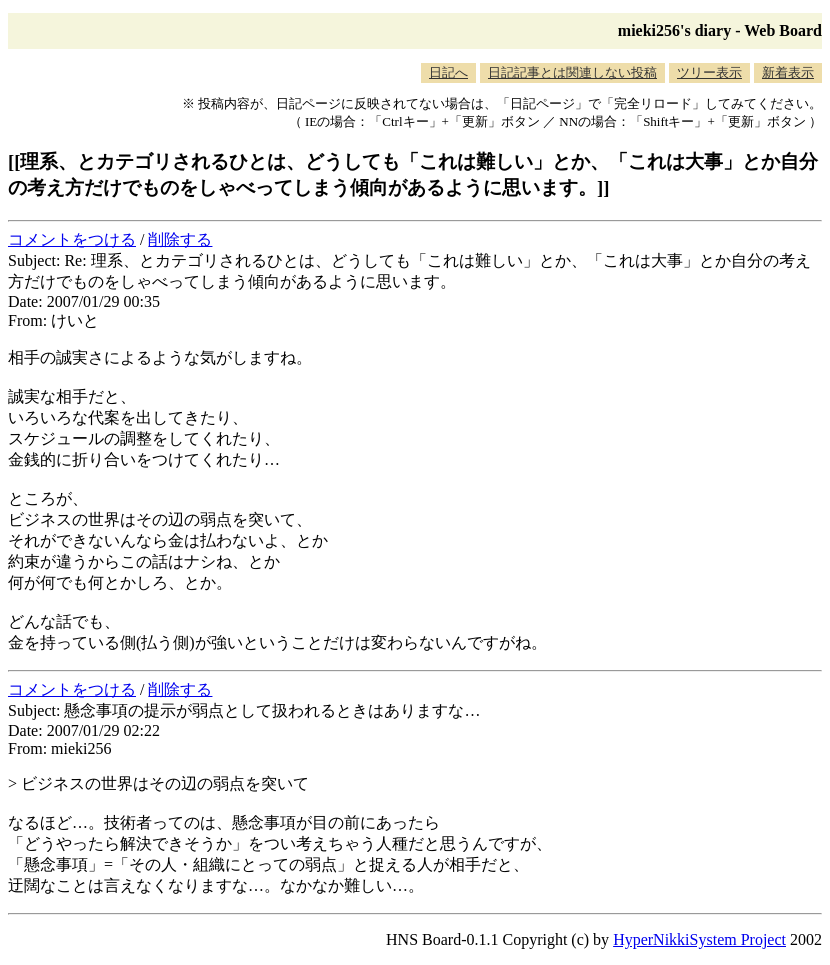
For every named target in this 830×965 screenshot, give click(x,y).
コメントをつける (72, 239)
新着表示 (788, 72)
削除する (180, 239)
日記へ (448, 72)
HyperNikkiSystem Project (699, 939)
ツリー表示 (709, 72)
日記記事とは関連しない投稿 (572, 72)
